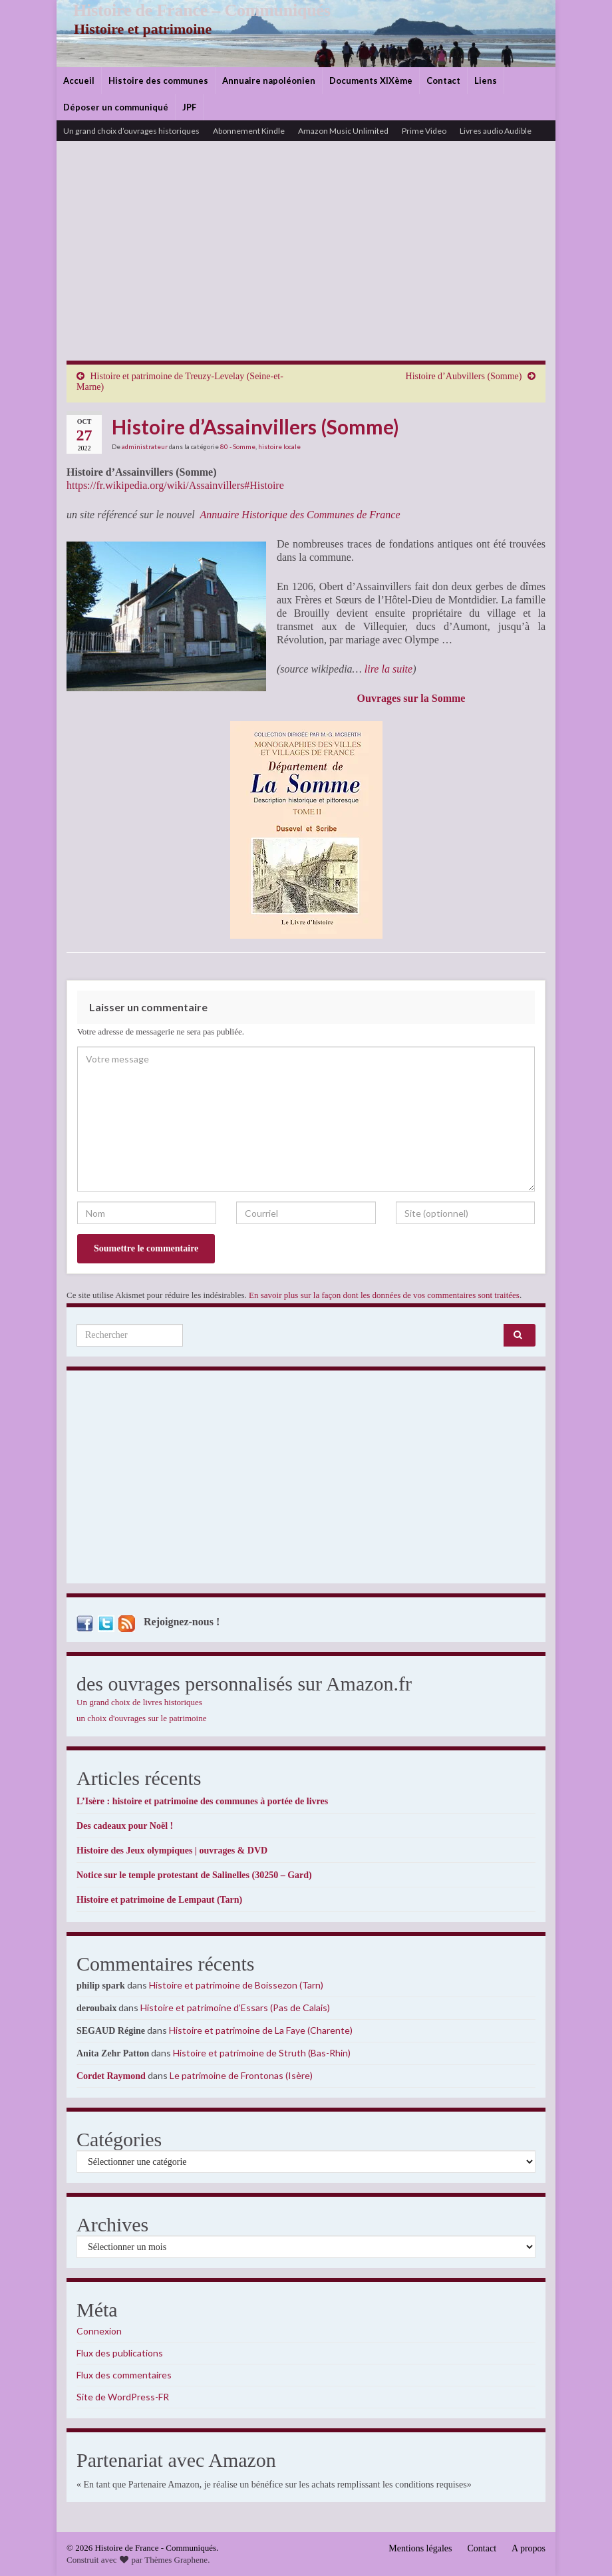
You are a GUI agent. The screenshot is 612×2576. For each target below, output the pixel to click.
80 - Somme (237, 446)
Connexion (99, 2330)
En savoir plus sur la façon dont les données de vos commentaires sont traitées (384, 1295)
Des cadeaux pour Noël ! (124, 1826)
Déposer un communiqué (115, 107)
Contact (443, 80)
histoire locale (279, 446)
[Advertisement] (306, 261)
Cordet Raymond (111, 2076)
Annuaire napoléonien (268, 80)
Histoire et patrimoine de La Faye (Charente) (261, 2030)
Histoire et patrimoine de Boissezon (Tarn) (236, 1985)
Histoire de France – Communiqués (193, 10)
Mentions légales (420, 2548)
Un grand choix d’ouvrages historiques (131, 131)
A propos (528, 2548)
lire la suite (388, 669)
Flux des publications (119, 2352)
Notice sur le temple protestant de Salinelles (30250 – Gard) (194, 1875)
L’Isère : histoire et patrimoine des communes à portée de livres (202, 1801)
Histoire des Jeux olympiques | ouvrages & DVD (171, 1850)
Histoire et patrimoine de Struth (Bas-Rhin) (262, 2052)
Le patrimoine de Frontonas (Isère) (241, 2075)
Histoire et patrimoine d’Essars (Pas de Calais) (235, 2007)
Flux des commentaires (124, 2374)
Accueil (78, 80)
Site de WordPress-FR (122, 2396)
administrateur (145, 446)
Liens (485, 80)
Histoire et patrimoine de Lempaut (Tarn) (159, 1900)
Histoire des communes (158, 80)
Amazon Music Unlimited (343, 131)
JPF (189, 107)
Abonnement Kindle (249, 131)
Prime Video (424, 131)
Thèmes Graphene (176, 2560)
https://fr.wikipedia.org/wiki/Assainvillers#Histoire (175, 485)
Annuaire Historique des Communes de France (300, 514)
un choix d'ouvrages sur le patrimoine (141, 1718)
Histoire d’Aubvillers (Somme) (464, 376)
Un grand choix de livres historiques (139, 1702)
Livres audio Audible (496, 131)
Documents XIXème (370, 80)
